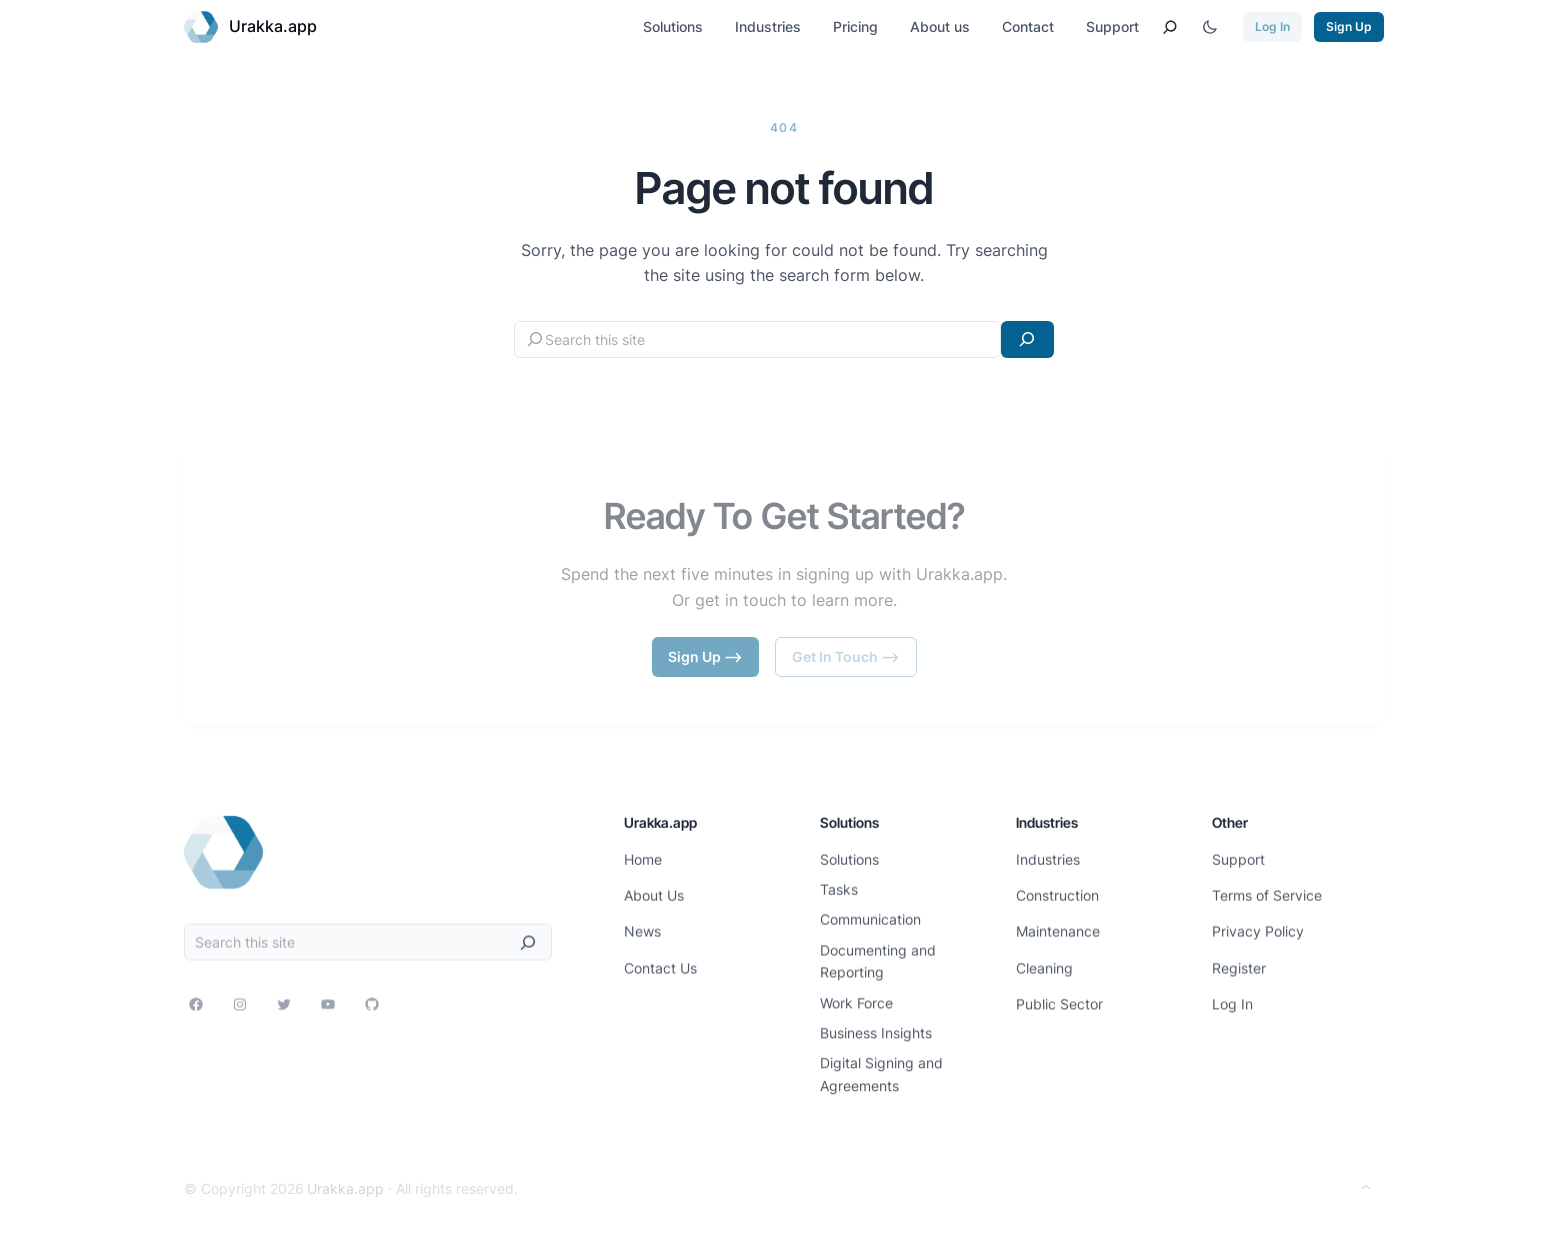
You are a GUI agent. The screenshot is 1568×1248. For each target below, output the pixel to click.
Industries (1048, 856)
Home (643, 856)
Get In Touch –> (846, 656)
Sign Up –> (705, 656)
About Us (654, 891)
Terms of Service (1267, 891)
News (642, 926)
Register (1239, 962)
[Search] (1027, 339)
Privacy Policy (1258, 926)
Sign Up (1349, 26)
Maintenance (1058, 926)
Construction (1057, 891)
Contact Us (660, 962)
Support (1238, 856)
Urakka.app (273, 26)
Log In (1272, 26)
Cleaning (1044, 962)
